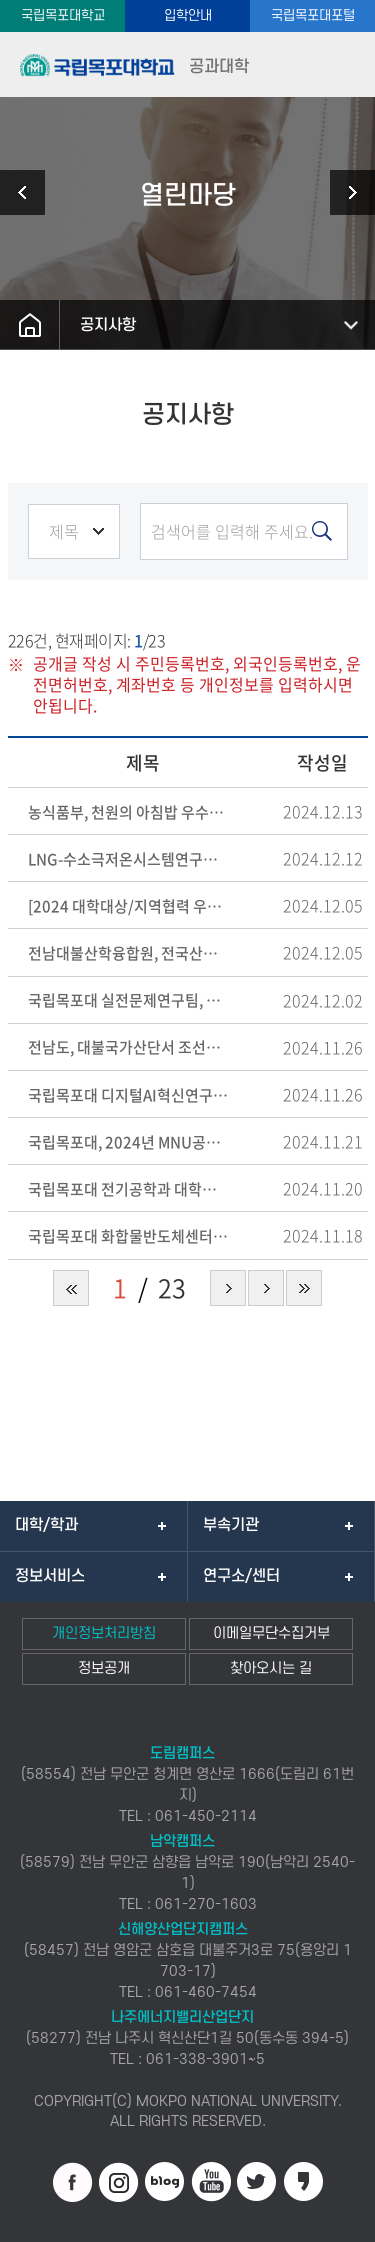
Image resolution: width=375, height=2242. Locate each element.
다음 (266, 1288)
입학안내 (188, 15)
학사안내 (30, 192)
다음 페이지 (228, 1288)
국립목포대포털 (313, 15)
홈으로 (30, 325)
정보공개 (104, 1668)
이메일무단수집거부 (271, 1633)
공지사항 (108, 325)
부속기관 (231, 1525)
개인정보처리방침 (104, 1633)
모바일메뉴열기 (342, 64)
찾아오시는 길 (271, 1668)
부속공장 (345, 192)
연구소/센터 (241, 1576)
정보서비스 (50, 1576)
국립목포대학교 (63, 15)
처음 (71, 1288)
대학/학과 (46, 1525)
